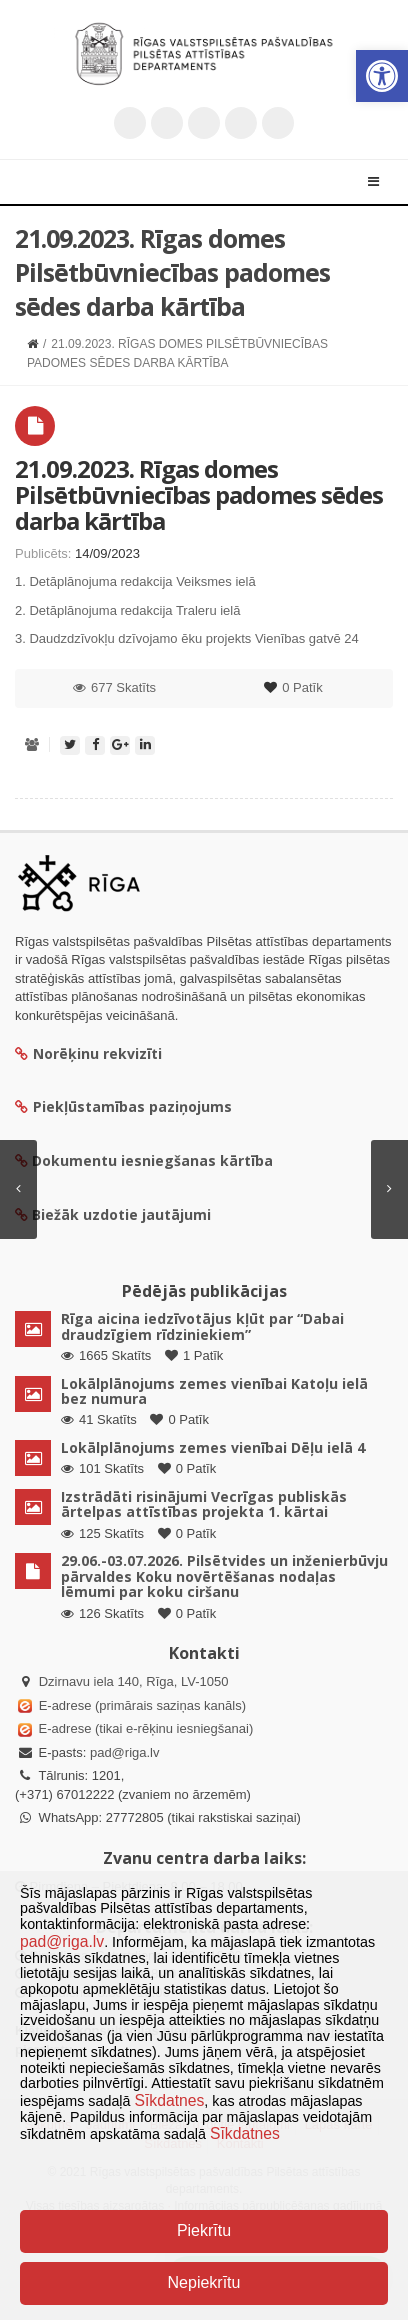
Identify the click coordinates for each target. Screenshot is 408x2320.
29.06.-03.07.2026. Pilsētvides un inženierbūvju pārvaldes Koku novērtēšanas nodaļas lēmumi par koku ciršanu (224, 1576)
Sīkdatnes (169, 2100)
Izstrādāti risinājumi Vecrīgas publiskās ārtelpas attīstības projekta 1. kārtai (204, 1504)
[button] (382, 76)
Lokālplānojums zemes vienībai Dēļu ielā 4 (213, 1447)
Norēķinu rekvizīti (88, 1053)
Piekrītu (204, 2230)
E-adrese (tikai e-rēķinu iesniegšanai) (144, 1728)
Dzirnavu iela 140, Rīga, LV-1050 (134, 1681)
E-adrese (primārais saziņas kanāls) (142, 1705)
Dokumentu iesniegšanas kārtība (152, 1160)
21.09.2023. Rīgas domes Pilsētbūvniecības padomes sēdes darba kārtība (199, 495)
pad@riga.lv (125, 1752)
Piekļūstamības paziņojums (123, 1106)
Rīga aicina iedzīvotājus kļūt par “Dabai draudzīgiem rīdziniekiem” (202, 1326)
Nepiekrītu (204, 2282)
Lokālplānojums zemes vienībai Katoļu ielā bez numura (214, 1391)
